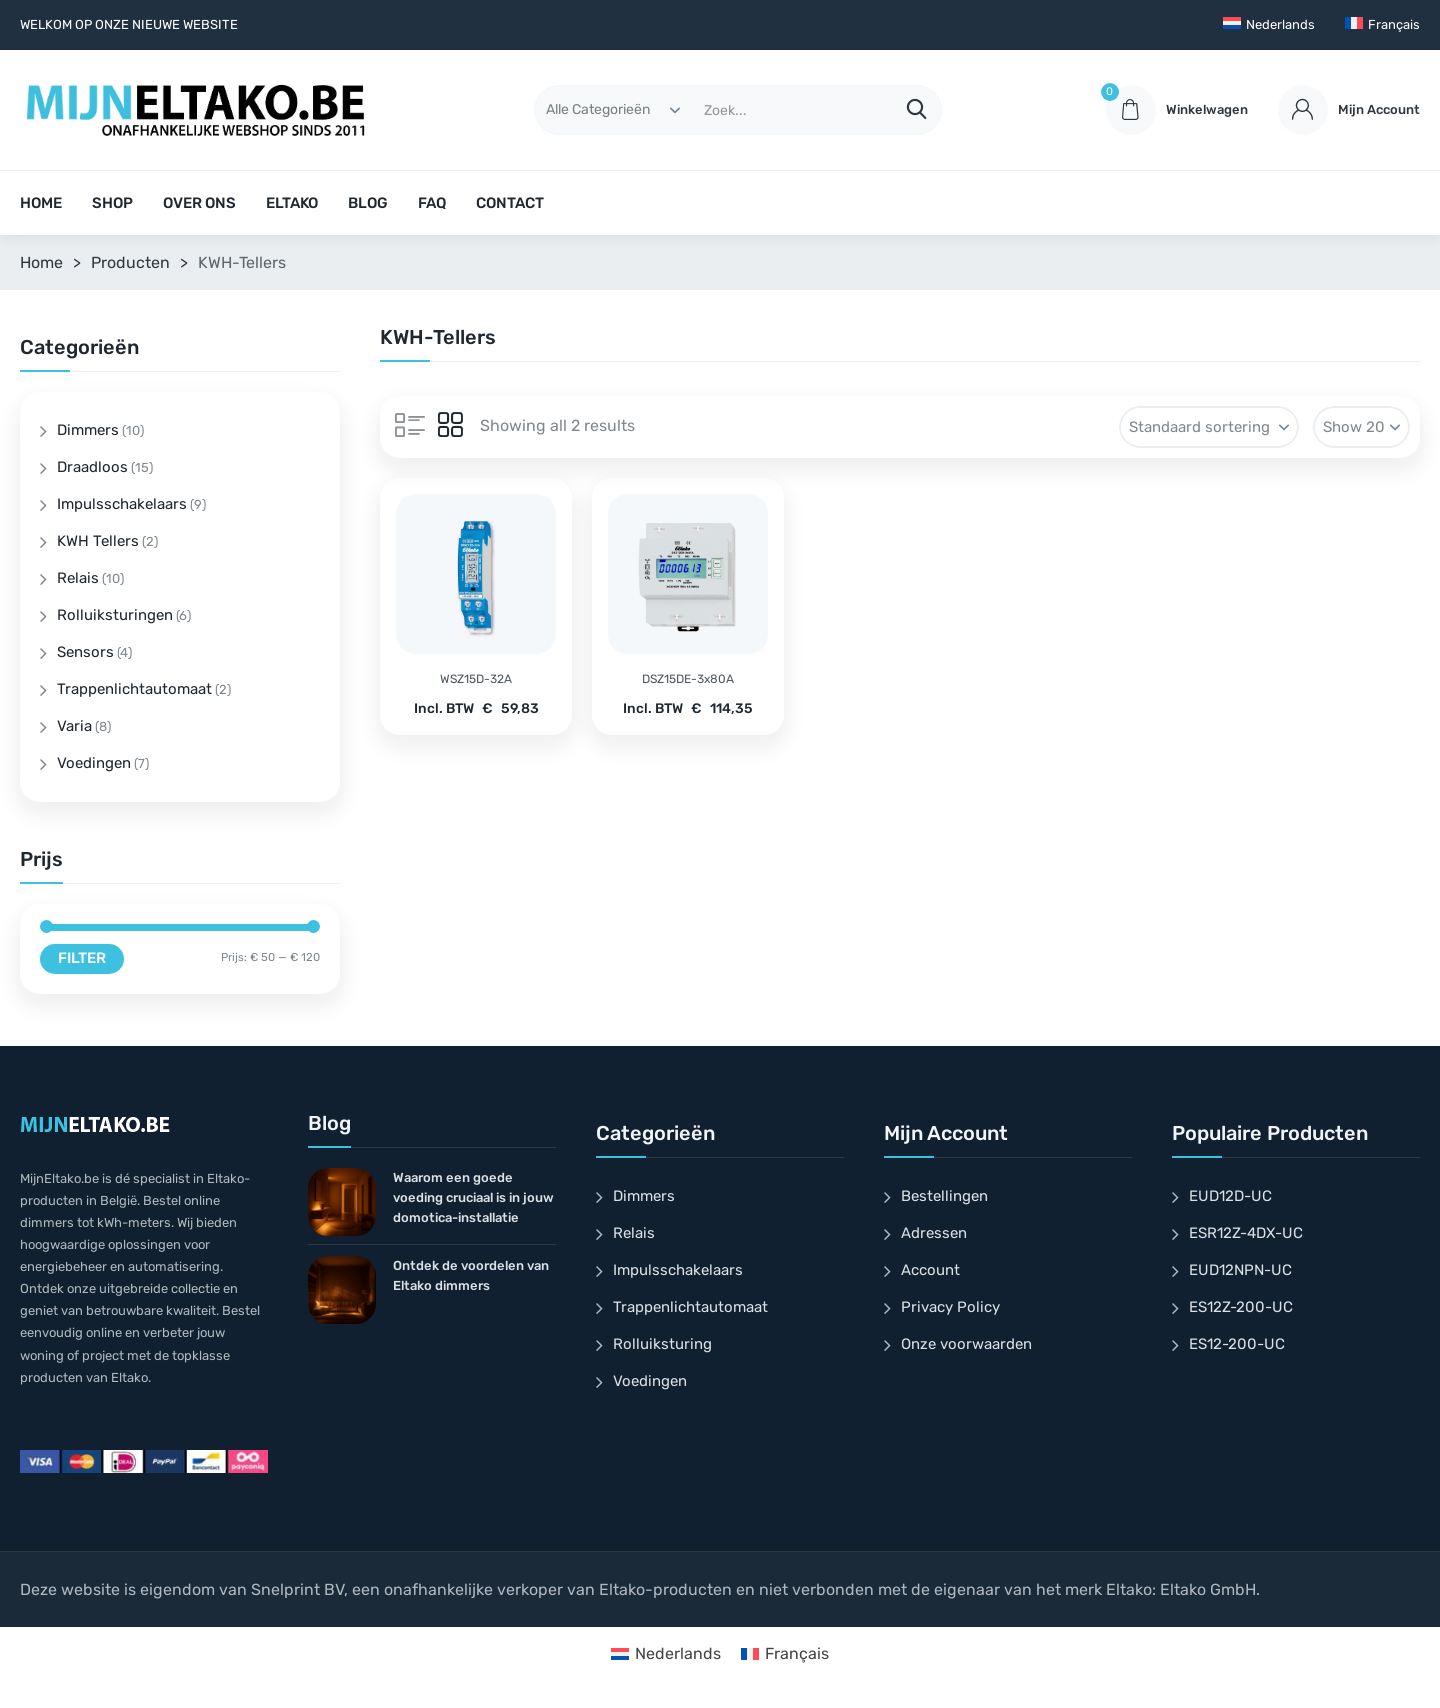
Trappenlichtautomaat (134, 689)
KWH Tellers (98, 541)
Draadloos (92, 467)
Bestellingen (944, 1196)
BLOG (368, 203)
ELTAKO (292, 203)
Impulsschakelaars (122, 504)
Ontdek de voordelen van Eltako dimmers (471, 1275)
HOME (41, 203)
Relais (78, 578)
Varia (74, 726)
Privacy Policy (950, 1307)
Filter (82, 958)
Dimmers (88, 430)
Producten (130, 262)
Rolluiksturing (662, 1344)
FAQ (432, 203)
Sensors (85, 652)
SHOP (112, 203)
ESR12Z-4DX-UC (1246, 1233)
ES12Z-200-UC (1241, 1307)
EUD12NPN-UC (1240, 1270)
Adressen (934, 1233)
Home (41, 262)
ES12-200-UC (1237, 1344)
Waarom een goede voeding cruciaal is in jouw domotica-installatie (473, 1197)
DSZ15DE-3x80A (688, 679)
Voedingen (94, 763)
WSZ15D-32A (476, 679)
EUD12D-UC (1230, 1196)
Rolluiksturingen (115, 615)
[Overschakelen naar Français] (1382, 25)
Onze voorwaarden (966, 1344)
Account (930, 1270)
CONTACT (510, 203)
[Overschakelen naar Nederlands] (666, 1654)
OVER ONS (199, 203)
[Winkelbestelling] (1209, 427)
